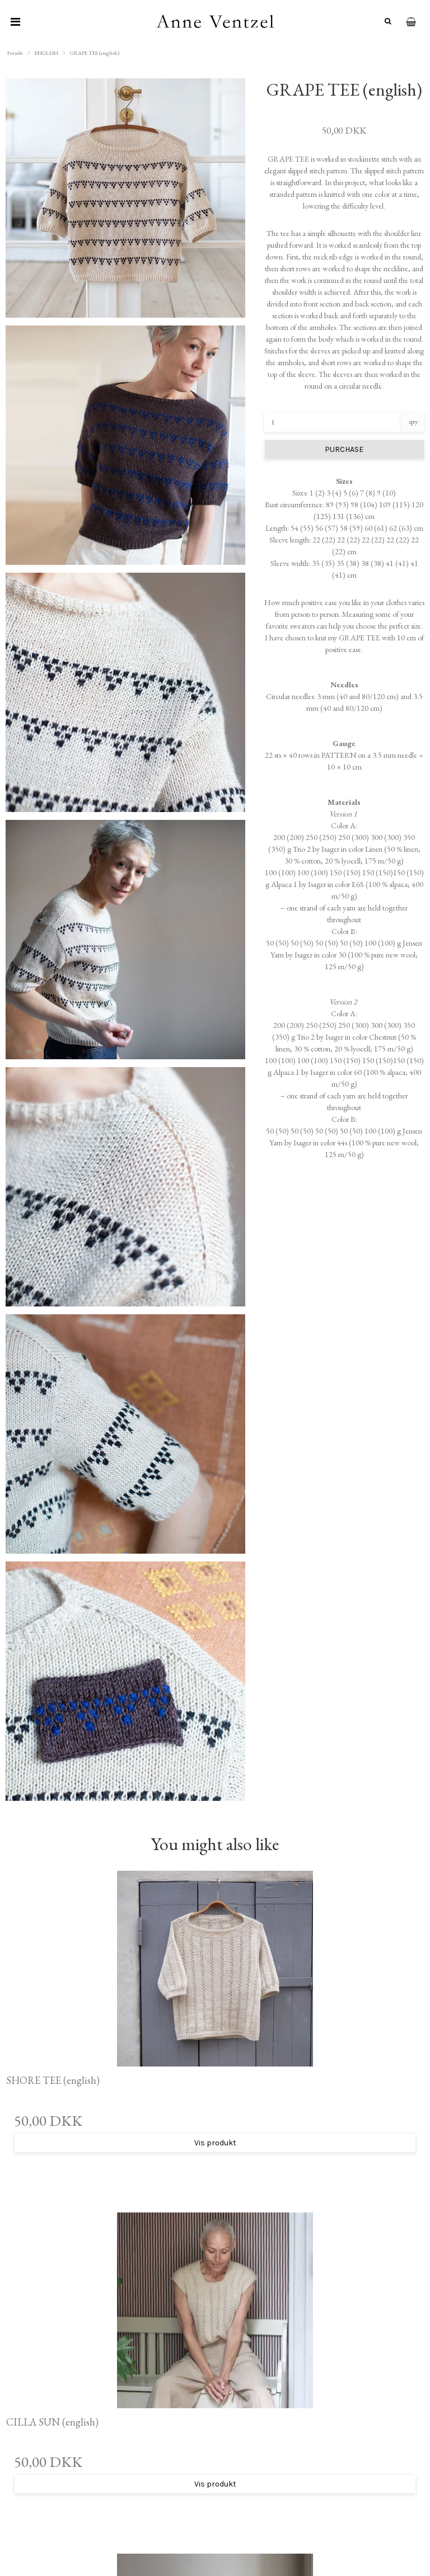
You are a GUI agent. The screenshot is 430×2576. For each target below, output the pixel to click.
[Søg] (385, 21)
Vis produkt (215, 2143)
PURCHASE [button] (344, 449)
